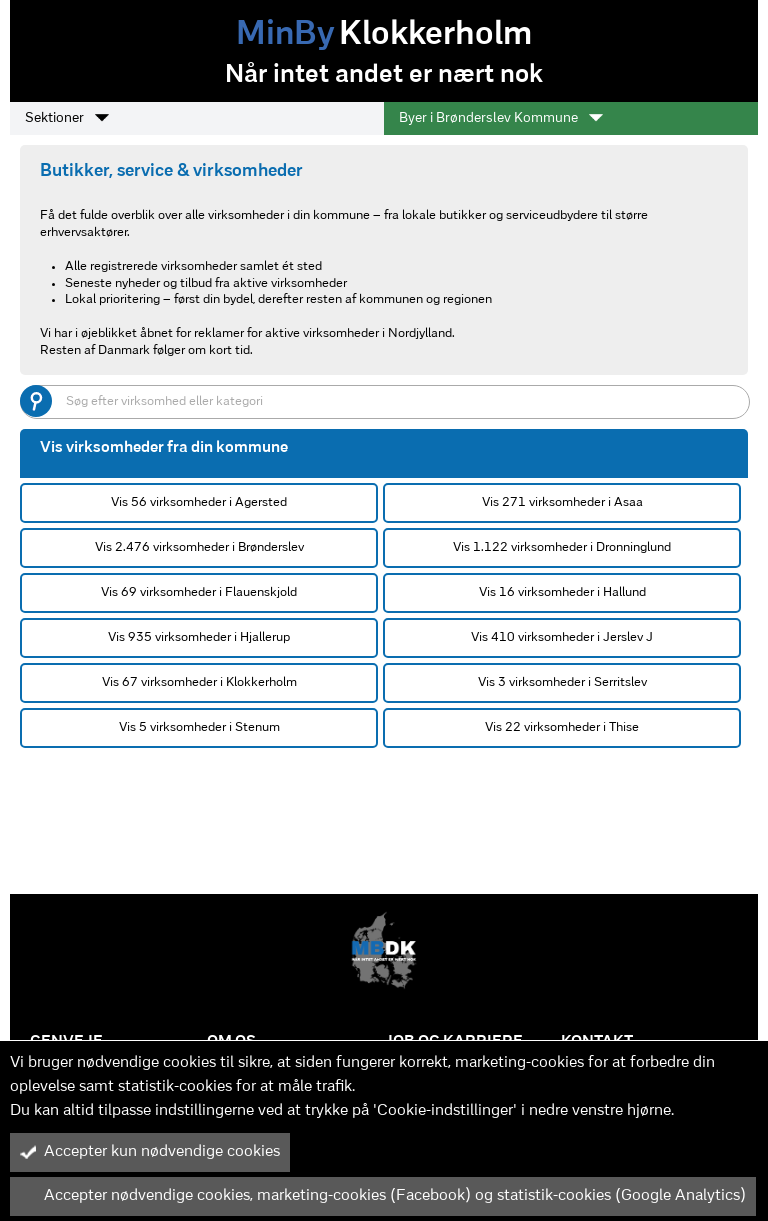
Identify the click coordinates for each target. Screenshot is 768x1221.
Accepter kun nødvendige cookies (150, 1152)
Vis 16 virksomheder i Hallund (562, 592)
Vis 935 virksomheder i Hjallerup (199, 637)
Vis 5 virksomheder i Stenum (199, 727)
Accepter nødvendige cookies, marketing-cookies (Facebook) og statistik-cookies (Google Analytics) (383, 1196)
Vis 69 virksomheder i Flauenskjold (199, 592)
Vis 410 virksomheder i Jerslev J (562, 637)
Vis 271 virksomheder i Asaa (562, 502)
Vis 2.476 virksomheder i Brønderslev (199, 547)
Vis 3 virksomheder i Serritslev (562, 682)
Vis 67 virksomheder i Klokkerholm (199, 682)
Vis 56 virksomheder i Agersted (199, 502)
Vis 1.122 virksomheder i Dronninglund (562, 547)
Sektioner (67, 118)
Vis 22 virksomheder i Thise (562, 727)
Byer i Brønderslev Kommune (501, 118)
